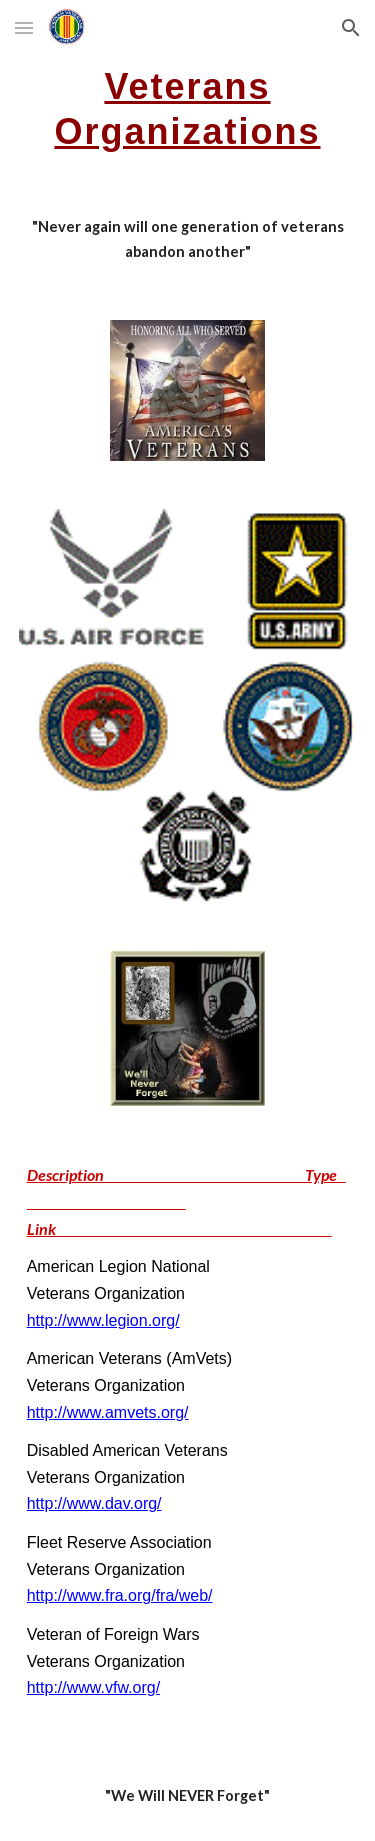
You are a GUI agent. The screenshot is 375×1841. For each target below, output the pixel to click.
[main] (188, 106)
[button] (24, 27)
